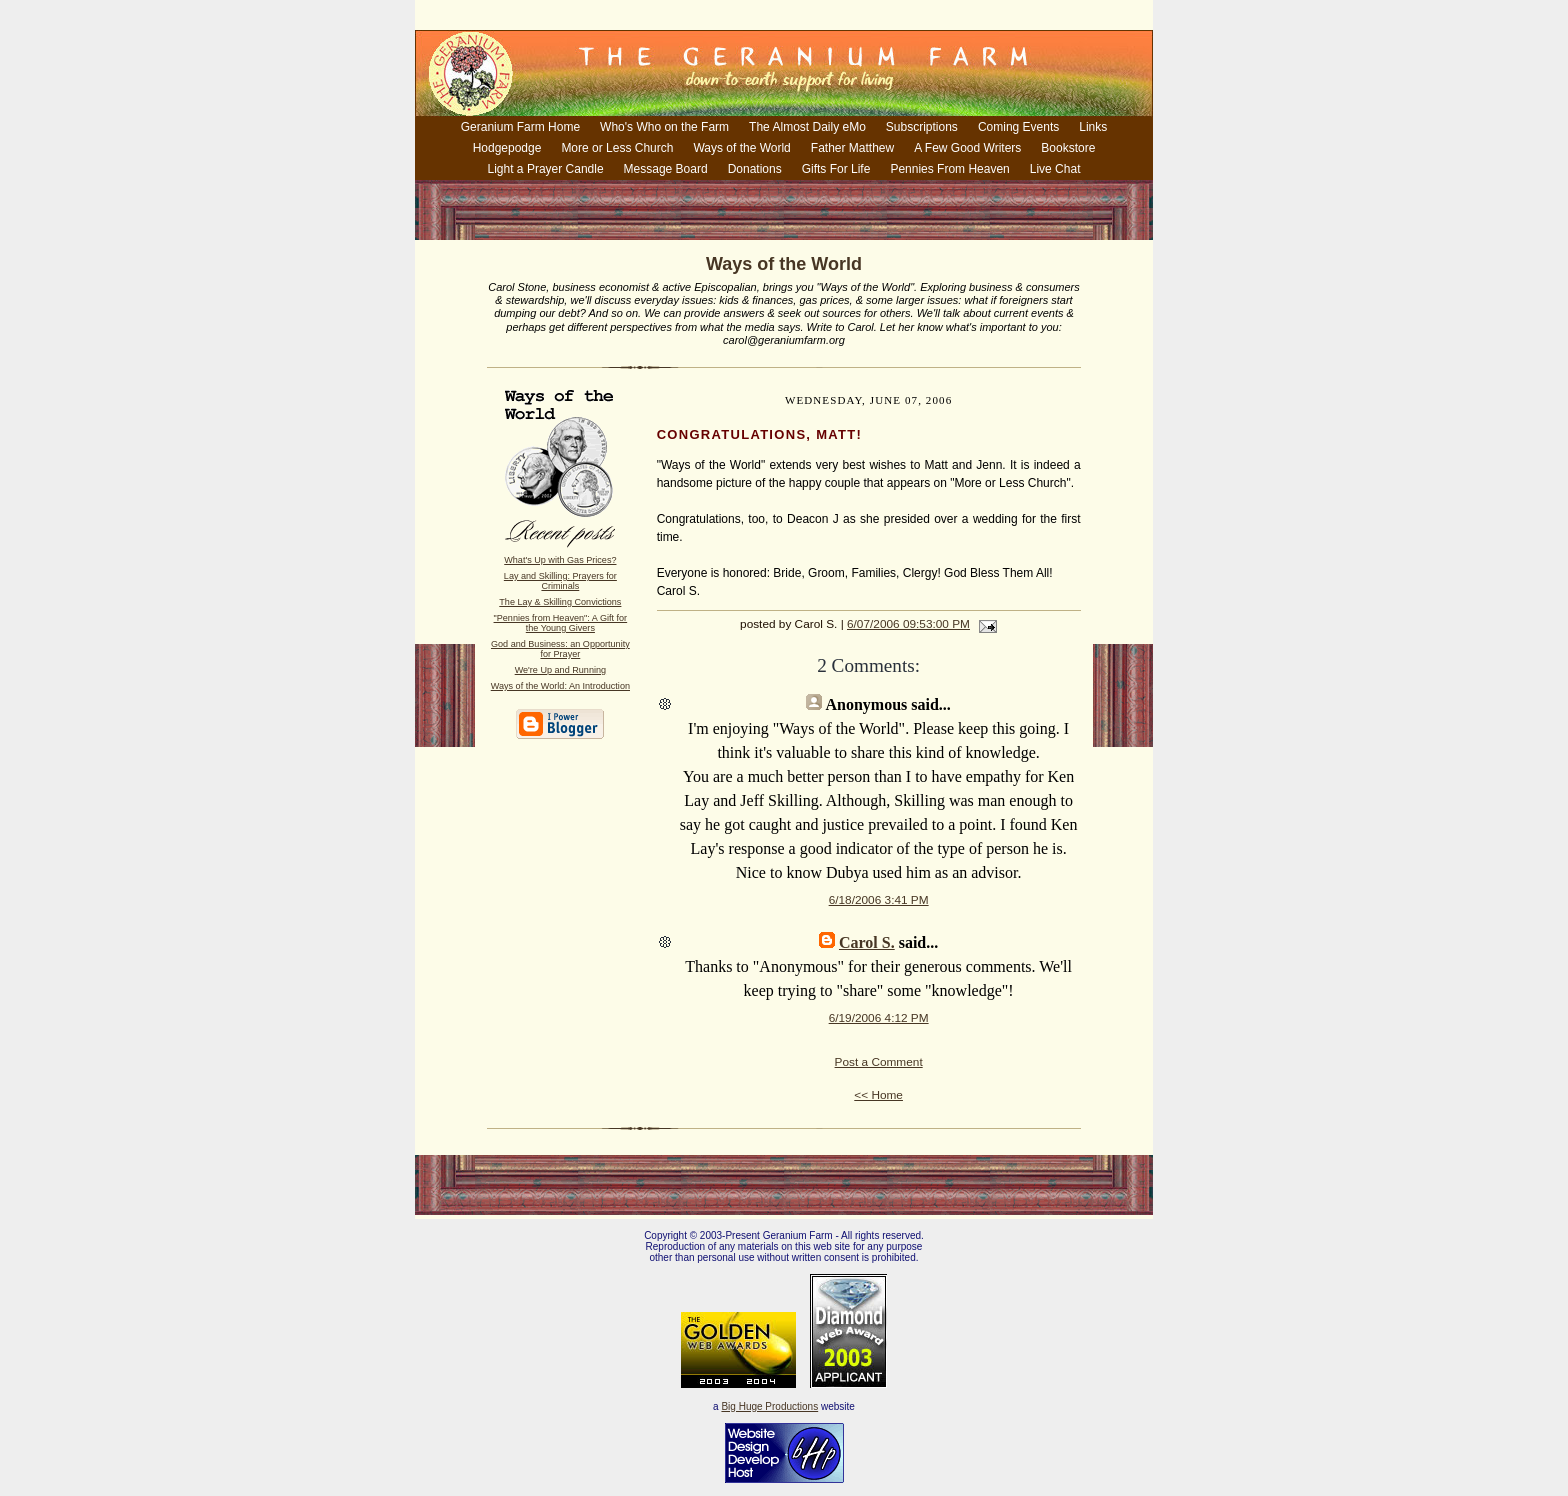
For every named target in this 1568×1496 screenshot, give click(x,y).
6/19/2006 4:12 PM (879, 1018)
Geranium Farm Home (520, 127)
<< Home (878, 1095)
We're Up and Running (560, 670)
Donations (755, 169)
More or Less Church (617, 148)
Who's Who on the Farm (664, 127)
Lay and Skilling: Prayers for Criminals (560, 581)
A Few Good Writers (967, 148)
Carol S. (867, 942)
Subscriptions (922, 127)
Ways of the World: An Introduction (560, 686)
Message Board (666, 169)
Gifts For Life (836, 169)
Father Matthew (852, 148)
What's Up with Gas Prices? (560, 560)
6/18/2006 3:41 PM (879, 900)
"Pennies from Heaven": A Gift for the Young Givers (561, 623)
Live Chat (1055, 169)
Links (1093, 127)
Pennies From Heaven (949, 169)
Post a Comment (879, 1062)
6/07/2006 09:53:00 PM (908, 624)
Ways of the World (741, 148)
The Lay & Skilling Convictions (560, 602)
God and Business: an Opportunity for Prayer (560, 649)
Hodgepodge (507, 148)
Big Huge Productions (769, 1406)
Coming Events (1018, 127)
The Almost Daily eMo (807, 127)
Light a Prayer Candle (546, 169)
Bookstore (1068, 148)
